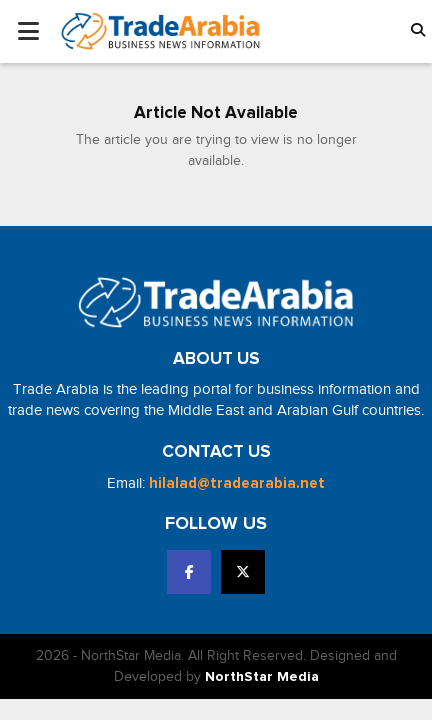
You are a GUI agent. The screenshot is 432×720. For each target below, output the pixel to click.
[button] (418, 31)
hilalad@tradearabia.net (237, 483)
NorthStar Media (262, 677)
